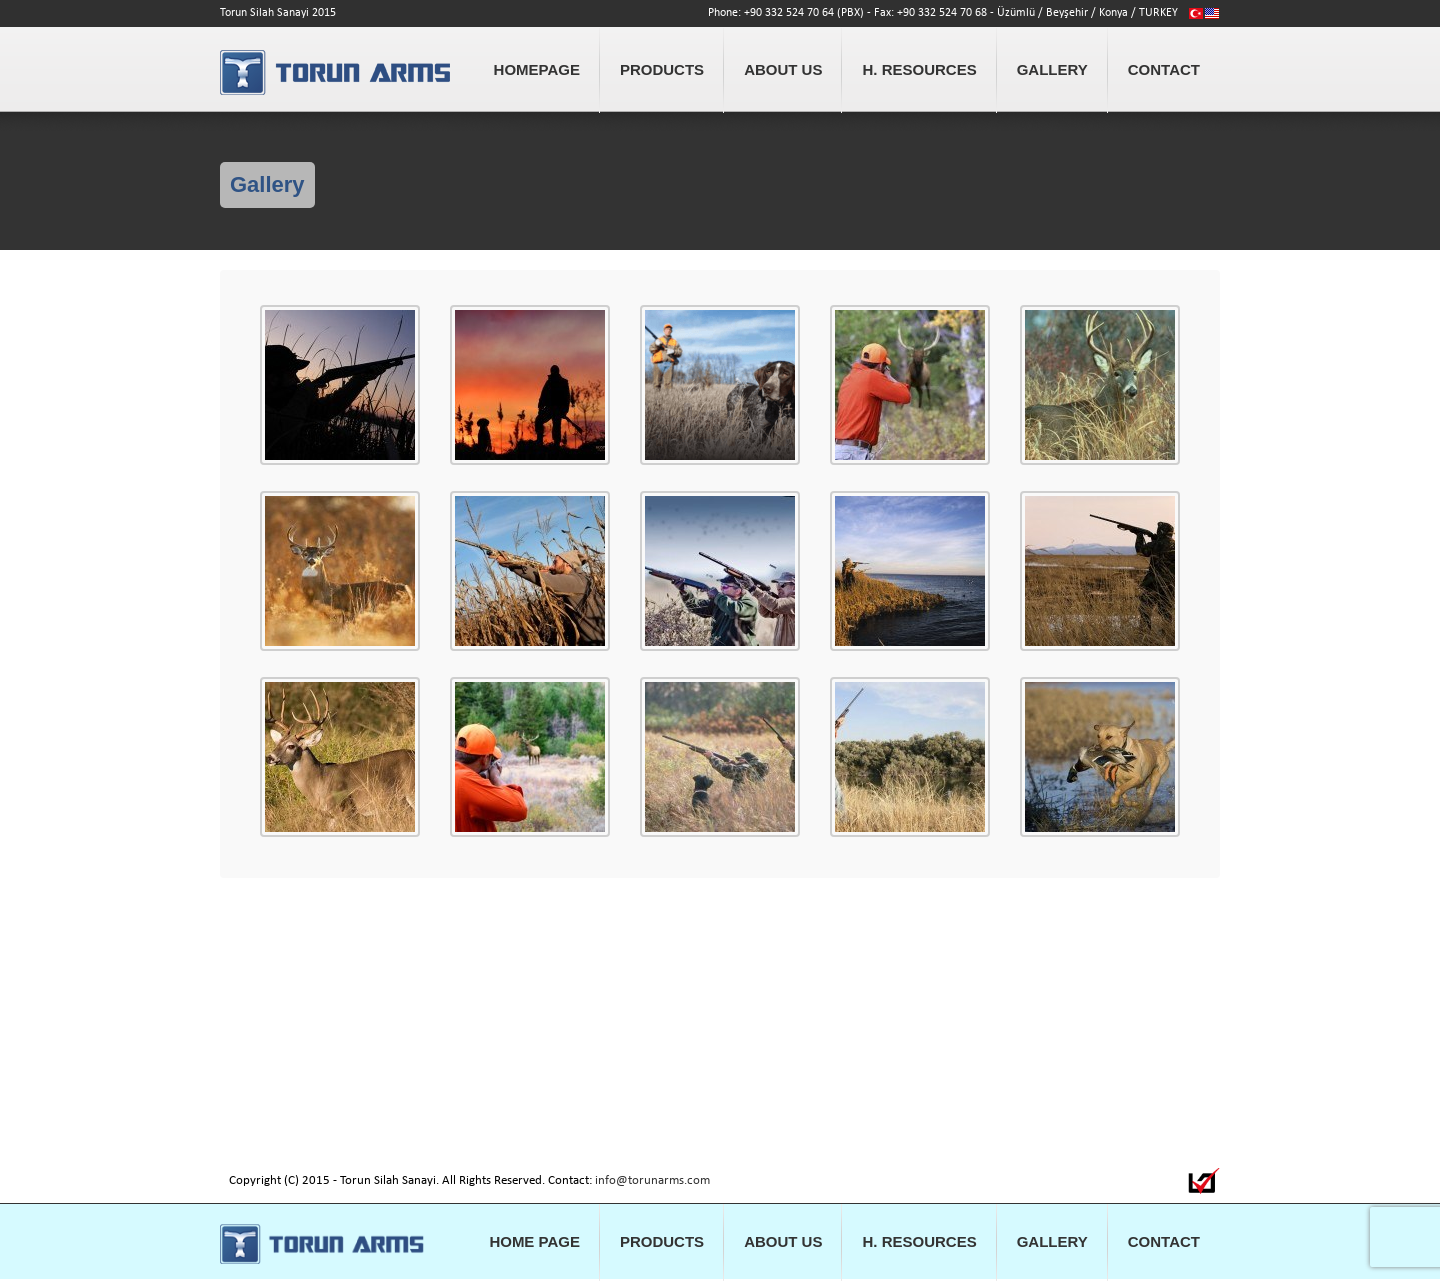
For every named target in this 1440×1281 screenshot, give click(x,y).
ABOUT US (783, 69)
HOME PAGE (534, 1241)
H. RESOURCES (919, 69)
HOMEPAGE (537, 69)
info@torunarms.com (652, 1180)
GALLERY (1052, 69)
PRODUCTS (662, 69)
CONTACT (1164, 69)
